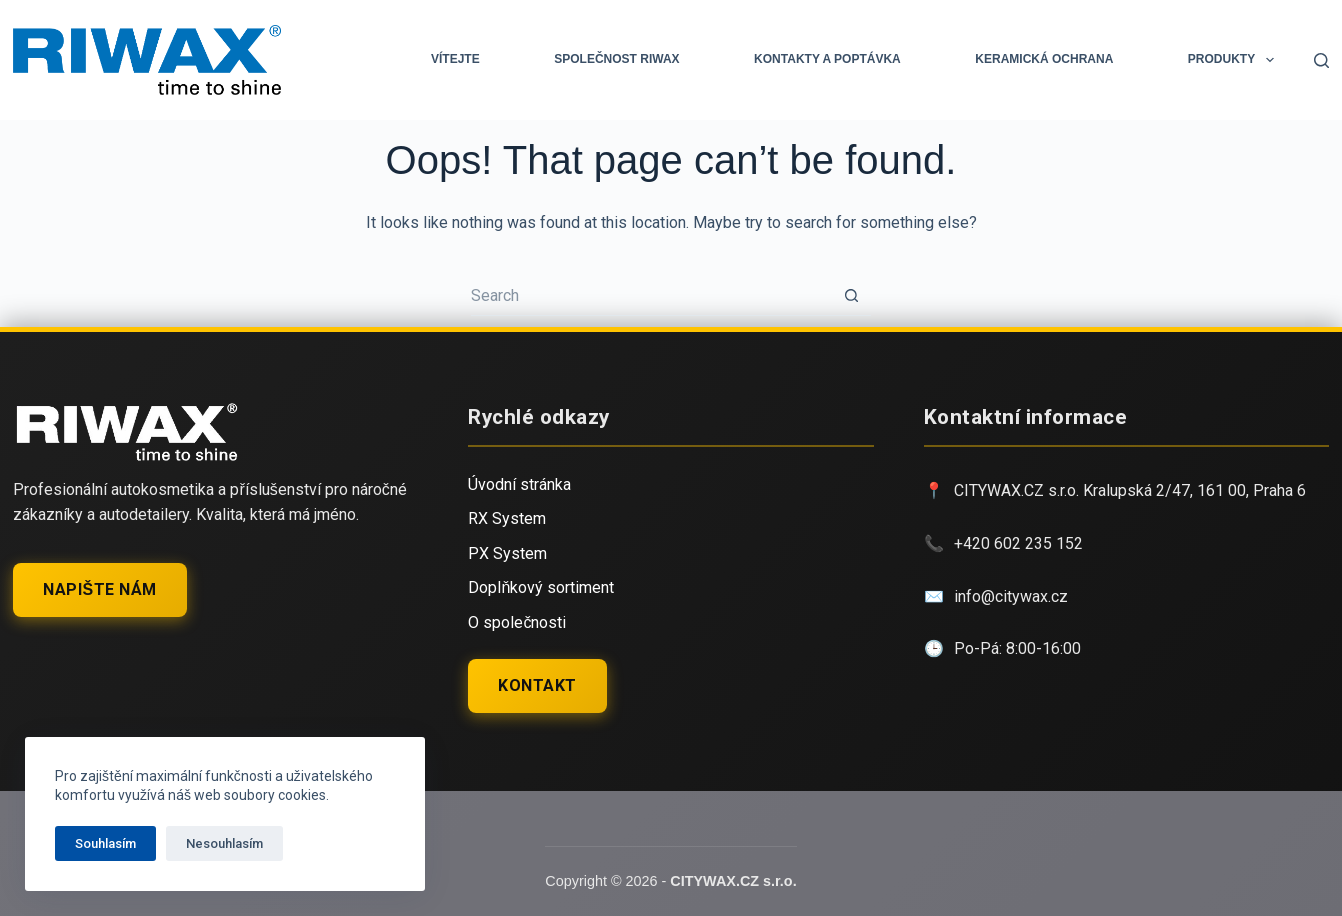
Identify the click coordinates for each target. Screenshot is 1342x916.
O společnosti (517, 622)
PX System (507, 553)
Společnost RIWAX (616, 59)
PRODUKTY (1235, 60)
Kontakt (537, 685)
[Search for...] (651, 296)
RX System (507, 518)
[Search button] (851, 296)
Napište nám (99, 589)
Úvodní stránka (519, 484)
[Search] (1321, 60)
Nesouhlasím (224, 843)
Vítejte (455, 59)
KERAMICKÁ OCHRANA (1044, 59)
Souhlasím (105, 843)
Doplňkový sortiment (541, 587)
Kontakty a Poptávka (827, 59)
